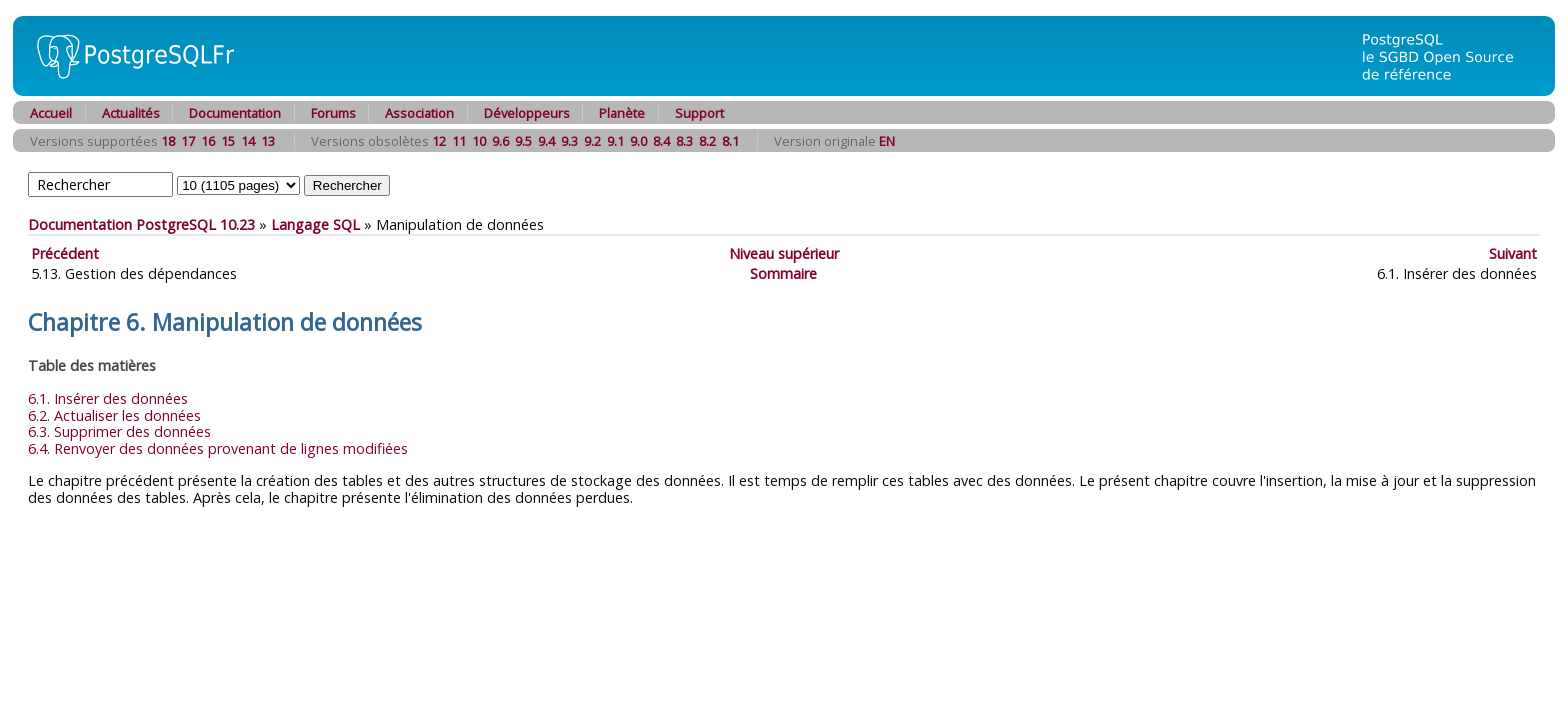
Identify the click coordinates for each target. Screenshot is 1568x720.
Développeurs (527, 113)
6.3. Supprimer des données (119, 431)
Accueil (51, 113)
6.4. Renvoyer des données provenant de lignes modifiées (218, 448)
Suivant (1513, 253)
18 (168, 141)
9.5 (523, 141)
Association (419, 113)
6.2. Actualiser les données (114, 415)
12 (439, 141)
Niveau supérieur (784, 253)
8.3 (684, 141)
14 (248, 141)
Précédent (65, 253)
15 (228, 141)
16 (208, 141)
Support (699, 113)
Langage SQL (315, 224)
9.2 (592, 141)
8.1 (730, 141)
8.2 (707, 141)
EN (887, 141)
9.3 (569, 141)
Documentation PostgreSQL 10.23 (141, 224)
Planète (622, 113)
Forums (333, 113)
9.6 (500, 141)
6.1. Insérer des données (108, 398)
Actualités (131, 113)
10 (479, 141)
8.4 (661, 141)
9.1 (615, 141)
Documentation (235, 113)
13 (268, 141)
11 (459, 141)
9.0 (638, 141)
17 (188, 141)
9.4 (546, 141)
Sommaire (783, 273)
